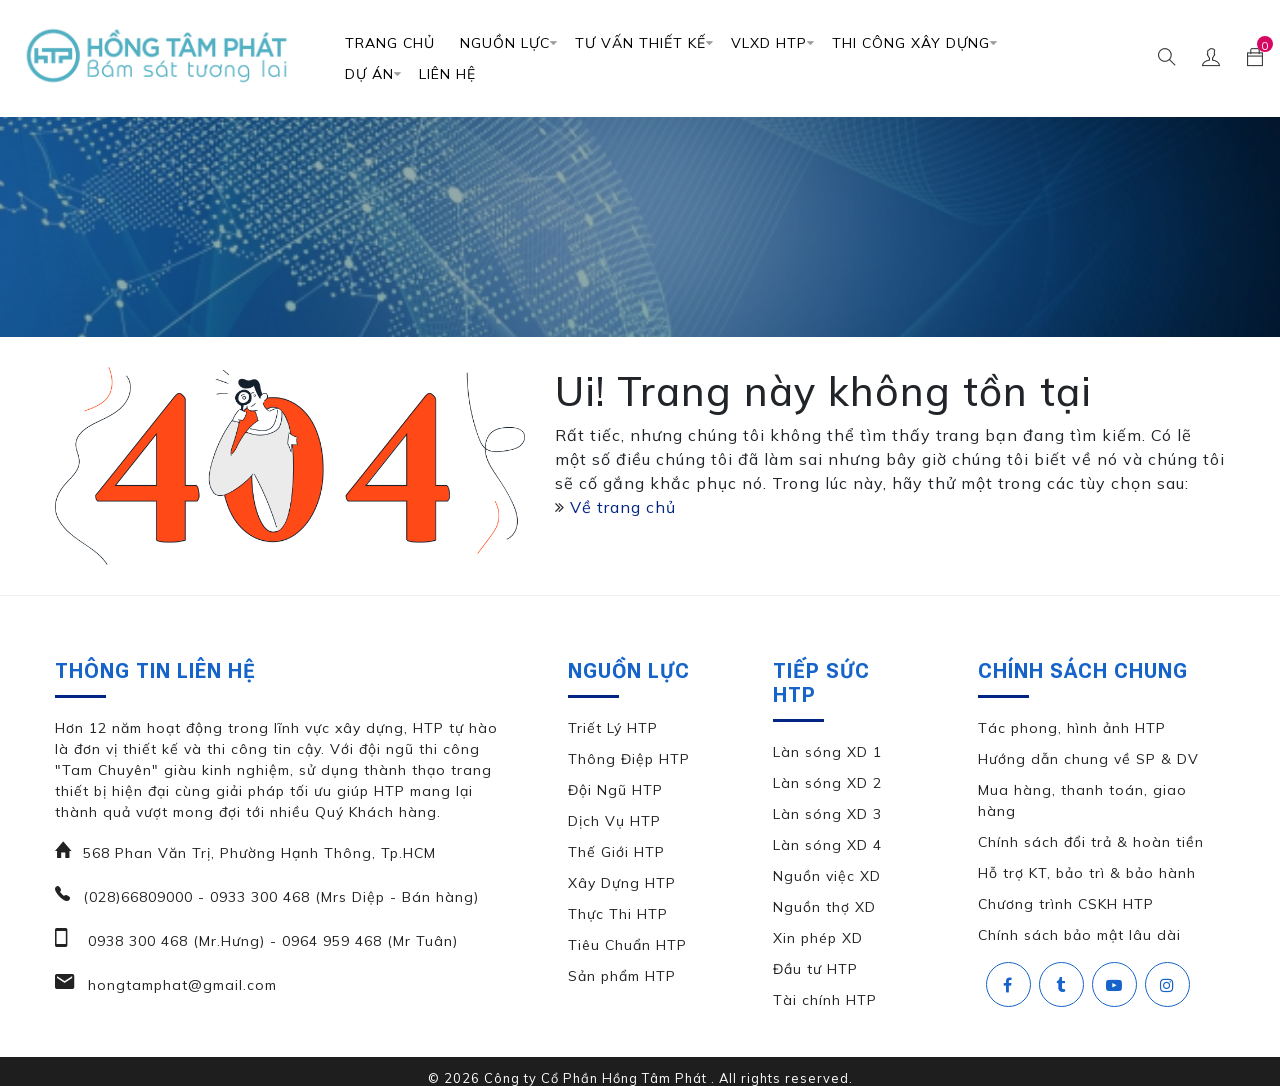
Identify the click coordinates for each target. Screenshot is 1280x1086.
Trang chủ (390, 43)
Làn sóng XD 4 (827, 845)
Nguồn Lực (505, 43)
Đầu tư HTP (815, 969)
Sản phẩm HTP (622, 976)
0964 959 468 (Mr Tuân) (367, 941)
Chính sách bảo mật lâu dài (1079, 935)
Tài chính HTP (825, 1000)
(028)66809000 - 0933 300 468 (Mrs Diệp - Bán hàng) (281, 897)
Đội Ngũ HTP (615, 790)
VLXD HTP (769, 43)
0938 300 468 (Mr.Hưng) (174, 941)
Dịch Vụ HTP (614, 821)
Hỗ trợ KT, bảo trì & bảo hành (1087, 873)
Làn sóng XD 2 (827, 783)
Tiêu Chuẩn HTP (627, 945)
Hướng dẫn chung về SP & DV (1088, 759)
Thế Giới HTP (616, 852)
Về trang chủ (623, 507)
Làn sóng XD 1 (827, 752)
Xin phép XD (818, 938)
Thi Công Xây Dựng (911, 43)
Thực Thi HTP (618, 914)
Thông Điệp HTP (629, 759)
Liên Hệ (447, 74)
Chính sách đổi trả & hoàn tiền (1091, 842)
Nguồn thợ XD (824, 907)
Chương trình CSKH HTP (1066, 904)
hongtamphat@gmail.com (180, 985)
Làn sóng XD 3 (827, 814)
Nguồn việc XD (827, 876)
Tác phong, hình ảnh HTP (1072, 728)
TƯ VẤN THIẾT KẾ (640, 43)
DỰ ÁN (369, 74)
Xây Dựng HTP (622, 883)
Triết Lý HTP (613, 728)
